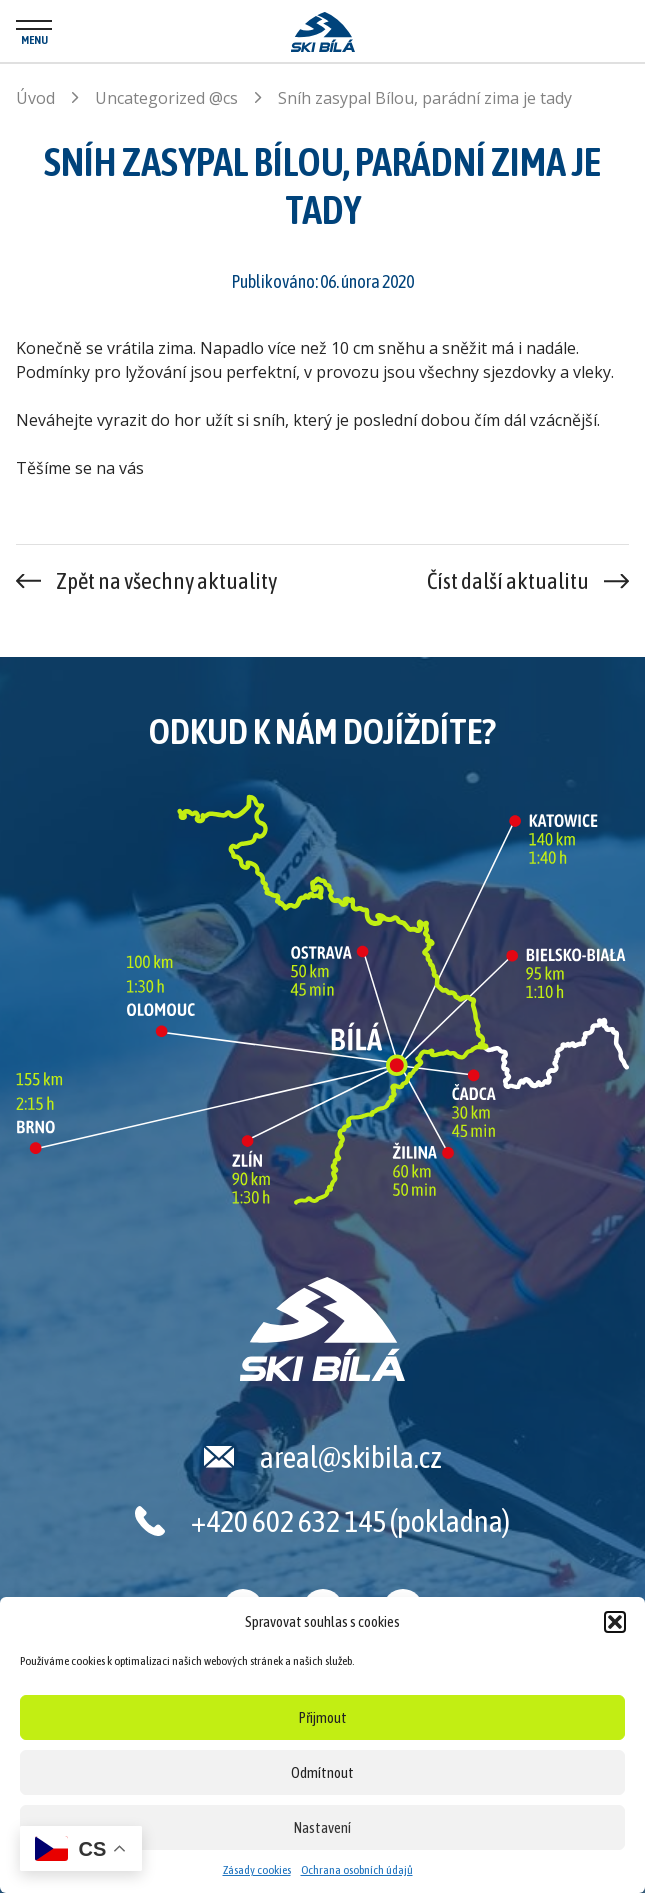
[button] (615, 1622)
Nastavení (322, 1827)
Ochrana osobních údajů (357, 1870)
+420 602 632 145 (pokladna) (350, 1521)
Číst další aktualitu (508, 581)
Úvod (35, 98)
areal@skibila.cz (351, 1457)
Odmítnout (322, 1772)
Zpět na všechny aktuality (166, 581)
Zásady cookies (257, 1870)
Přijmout (323, 1717)
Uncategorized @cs (166, 98)
